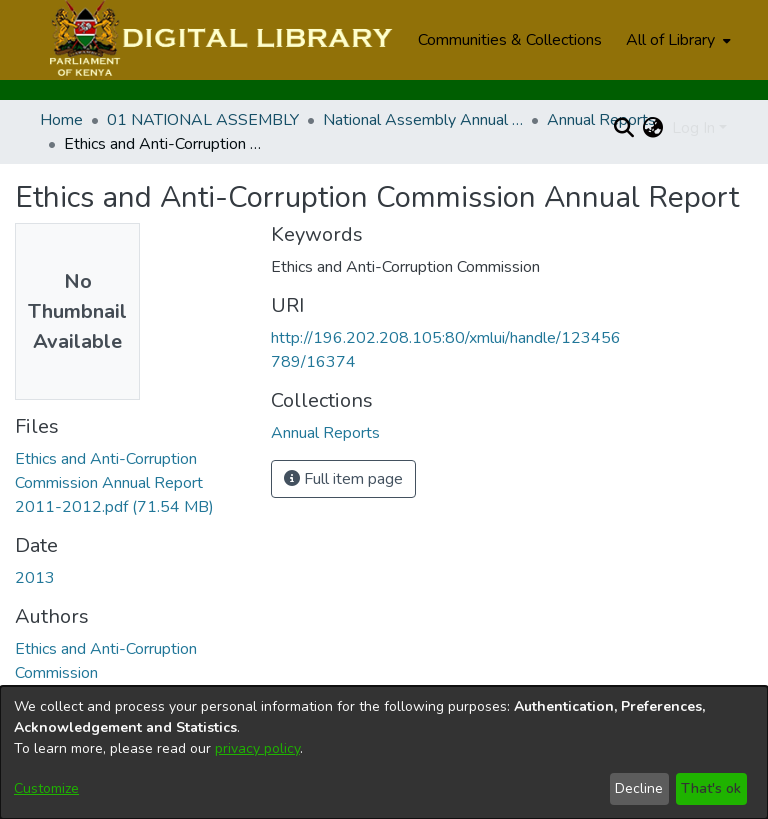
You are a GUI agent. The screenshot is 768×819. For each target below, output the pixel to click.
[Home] (218, 40)
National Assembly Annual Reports (423, 120)
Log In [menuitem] (693, 128)
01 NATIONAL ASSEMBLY (203, 120)
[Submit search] (624, 128)
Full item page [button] (343, 479)
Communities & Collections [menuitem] (510, 40)
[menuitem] (676, 40)
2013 (35, 578)
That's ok (711, 788)
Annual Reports (601, 120)
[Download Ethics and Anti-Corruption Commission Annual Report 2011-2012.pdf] (114, 483)
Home (61, 120)
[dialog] (384, 752)
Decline (639, 788)
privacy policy (257, 748)
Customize (46, 788)
